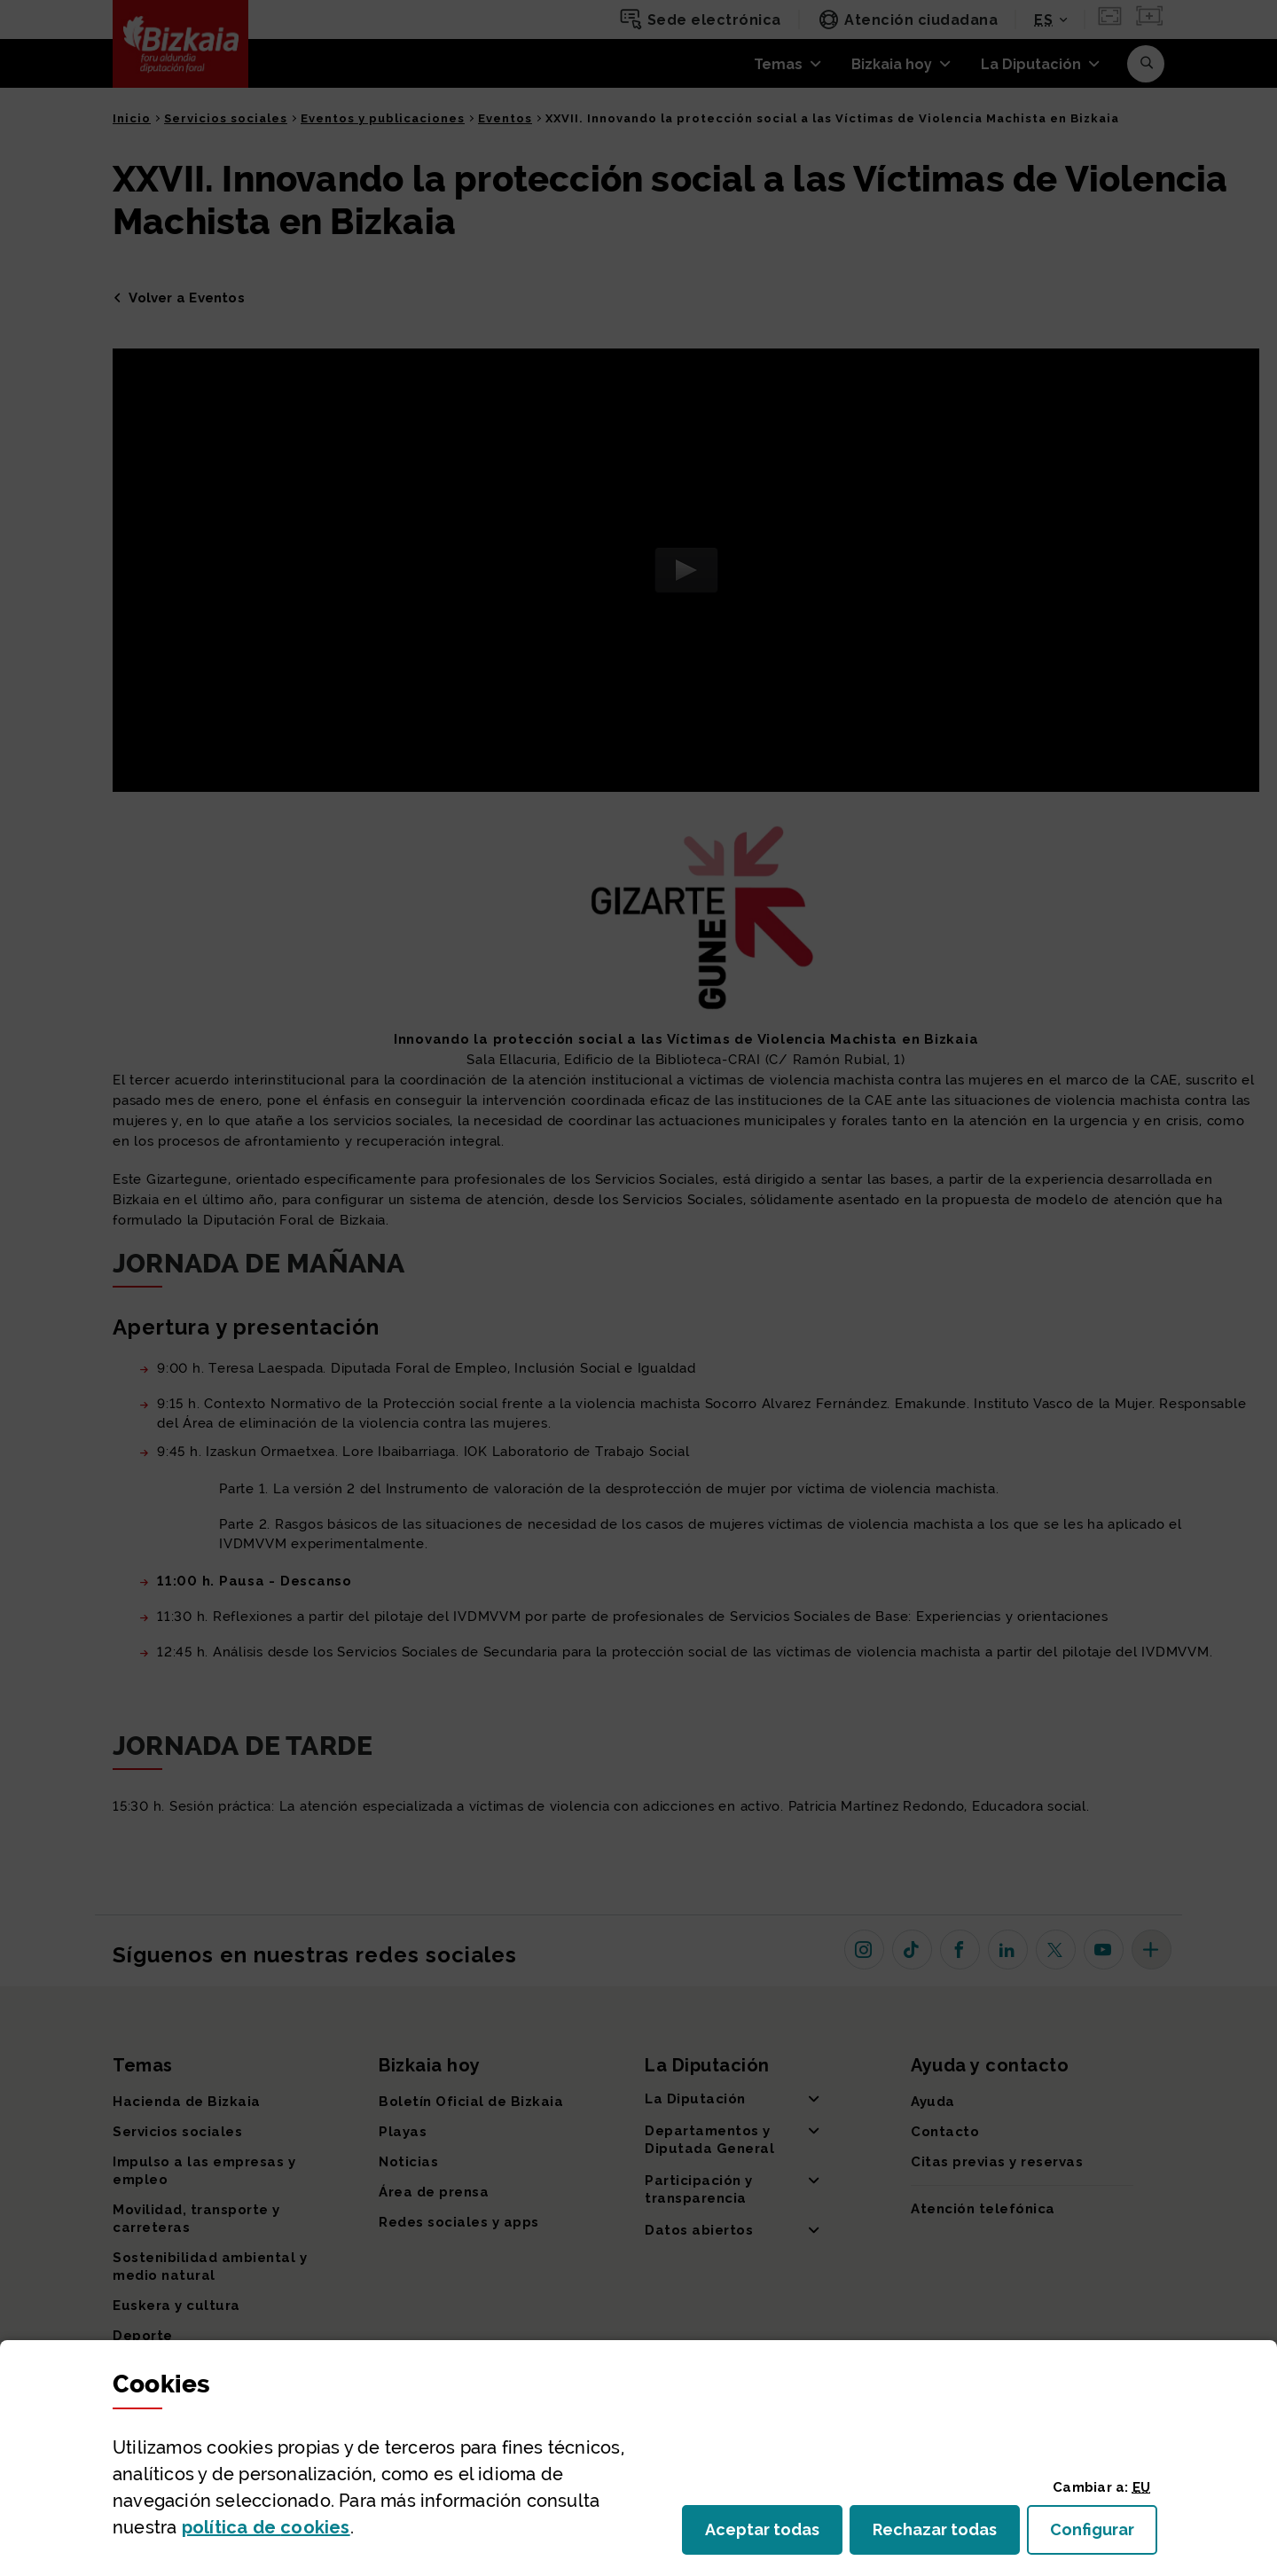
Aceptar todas (773, 2534)
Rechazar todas (946, 2534)
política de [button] (266, 2527)
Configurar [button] (1103, 2534)
